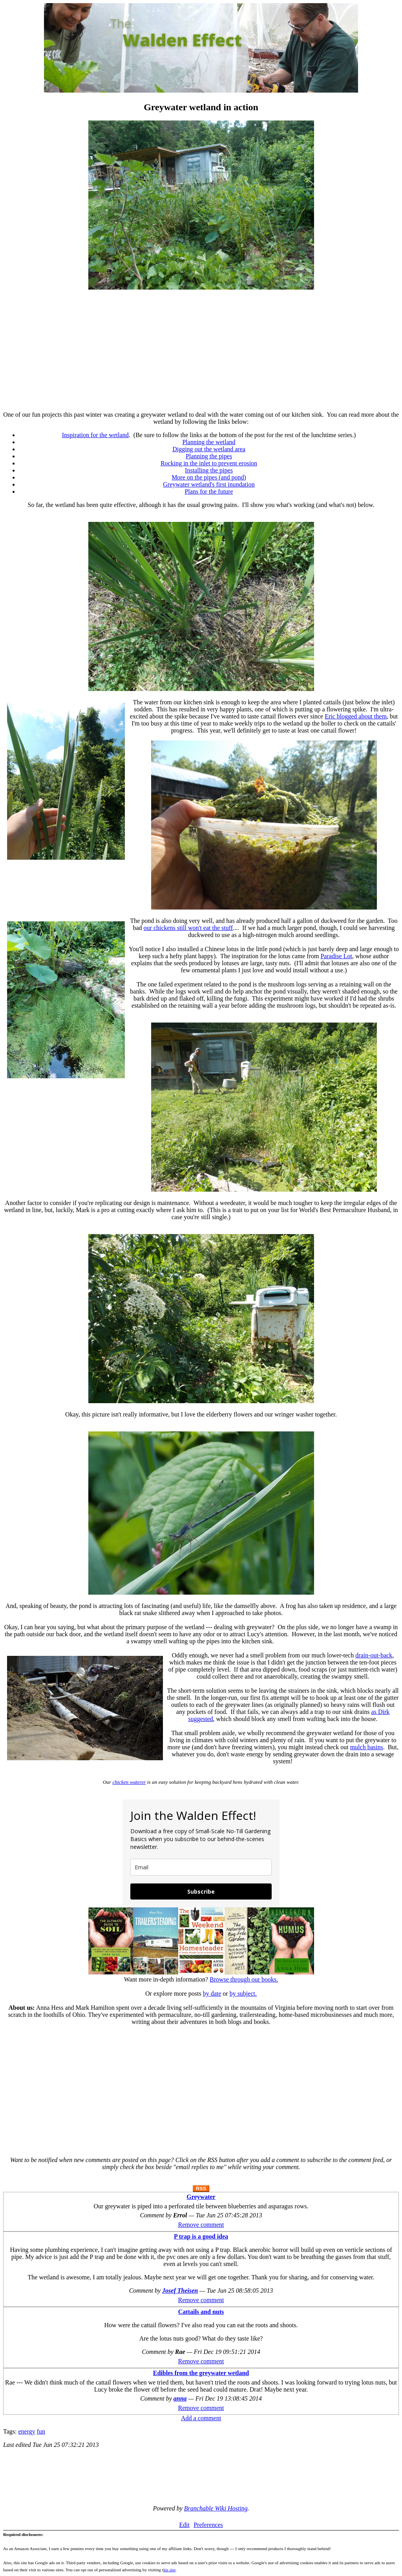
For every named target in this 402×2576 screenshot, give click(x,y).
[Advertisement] (201, 350)
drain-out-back (373, 1655)
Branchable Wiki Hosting (216, 2508)
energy (26, 2431)
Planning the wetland (208, 442)
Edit (184, 2524)
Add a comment (201, 2418)
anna (180, 2398)
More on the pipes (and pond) (209, 477)
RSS (201, 2188)
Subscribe (201, 1891)
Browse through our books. (244, 1979)
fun (41, 2431)
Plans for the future (209, 491)
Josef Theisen (180, 2290)
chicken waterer (129, 1782)
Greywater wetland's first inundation (208, 484)
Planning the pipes (209, 456)
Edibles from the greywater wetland (201, 2373)
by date (212, 1993)
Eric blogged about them (356, 716)
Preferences (208, 2524)
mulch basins (366, 1747)
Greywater (200, 2196)
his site (169, 2569)
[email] (201, 1867)
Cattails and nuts (201, 2311)
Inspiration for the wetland (95, 435)
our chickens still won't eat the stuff (188, 927)
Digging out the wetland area (208, 449)
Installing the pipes (209, 470)
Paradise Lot (336, 956)
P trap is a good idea (201, 2236)
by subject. (243, 1993)
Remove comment (201, 2224)
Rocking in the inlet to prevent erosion (209, 463)
